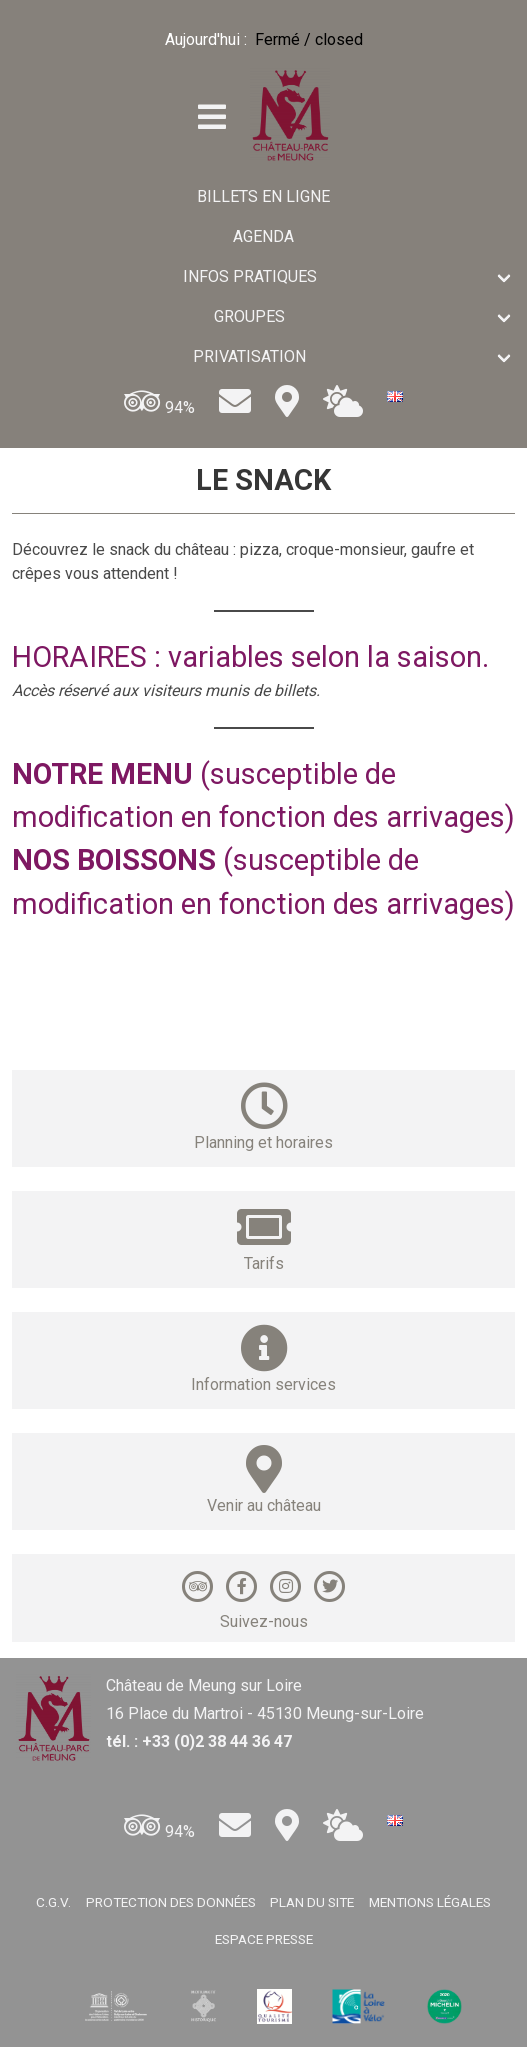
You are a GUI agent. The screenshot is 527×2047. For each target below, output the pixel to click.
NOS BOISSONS (114, 860)
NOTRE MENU (102, 774)
